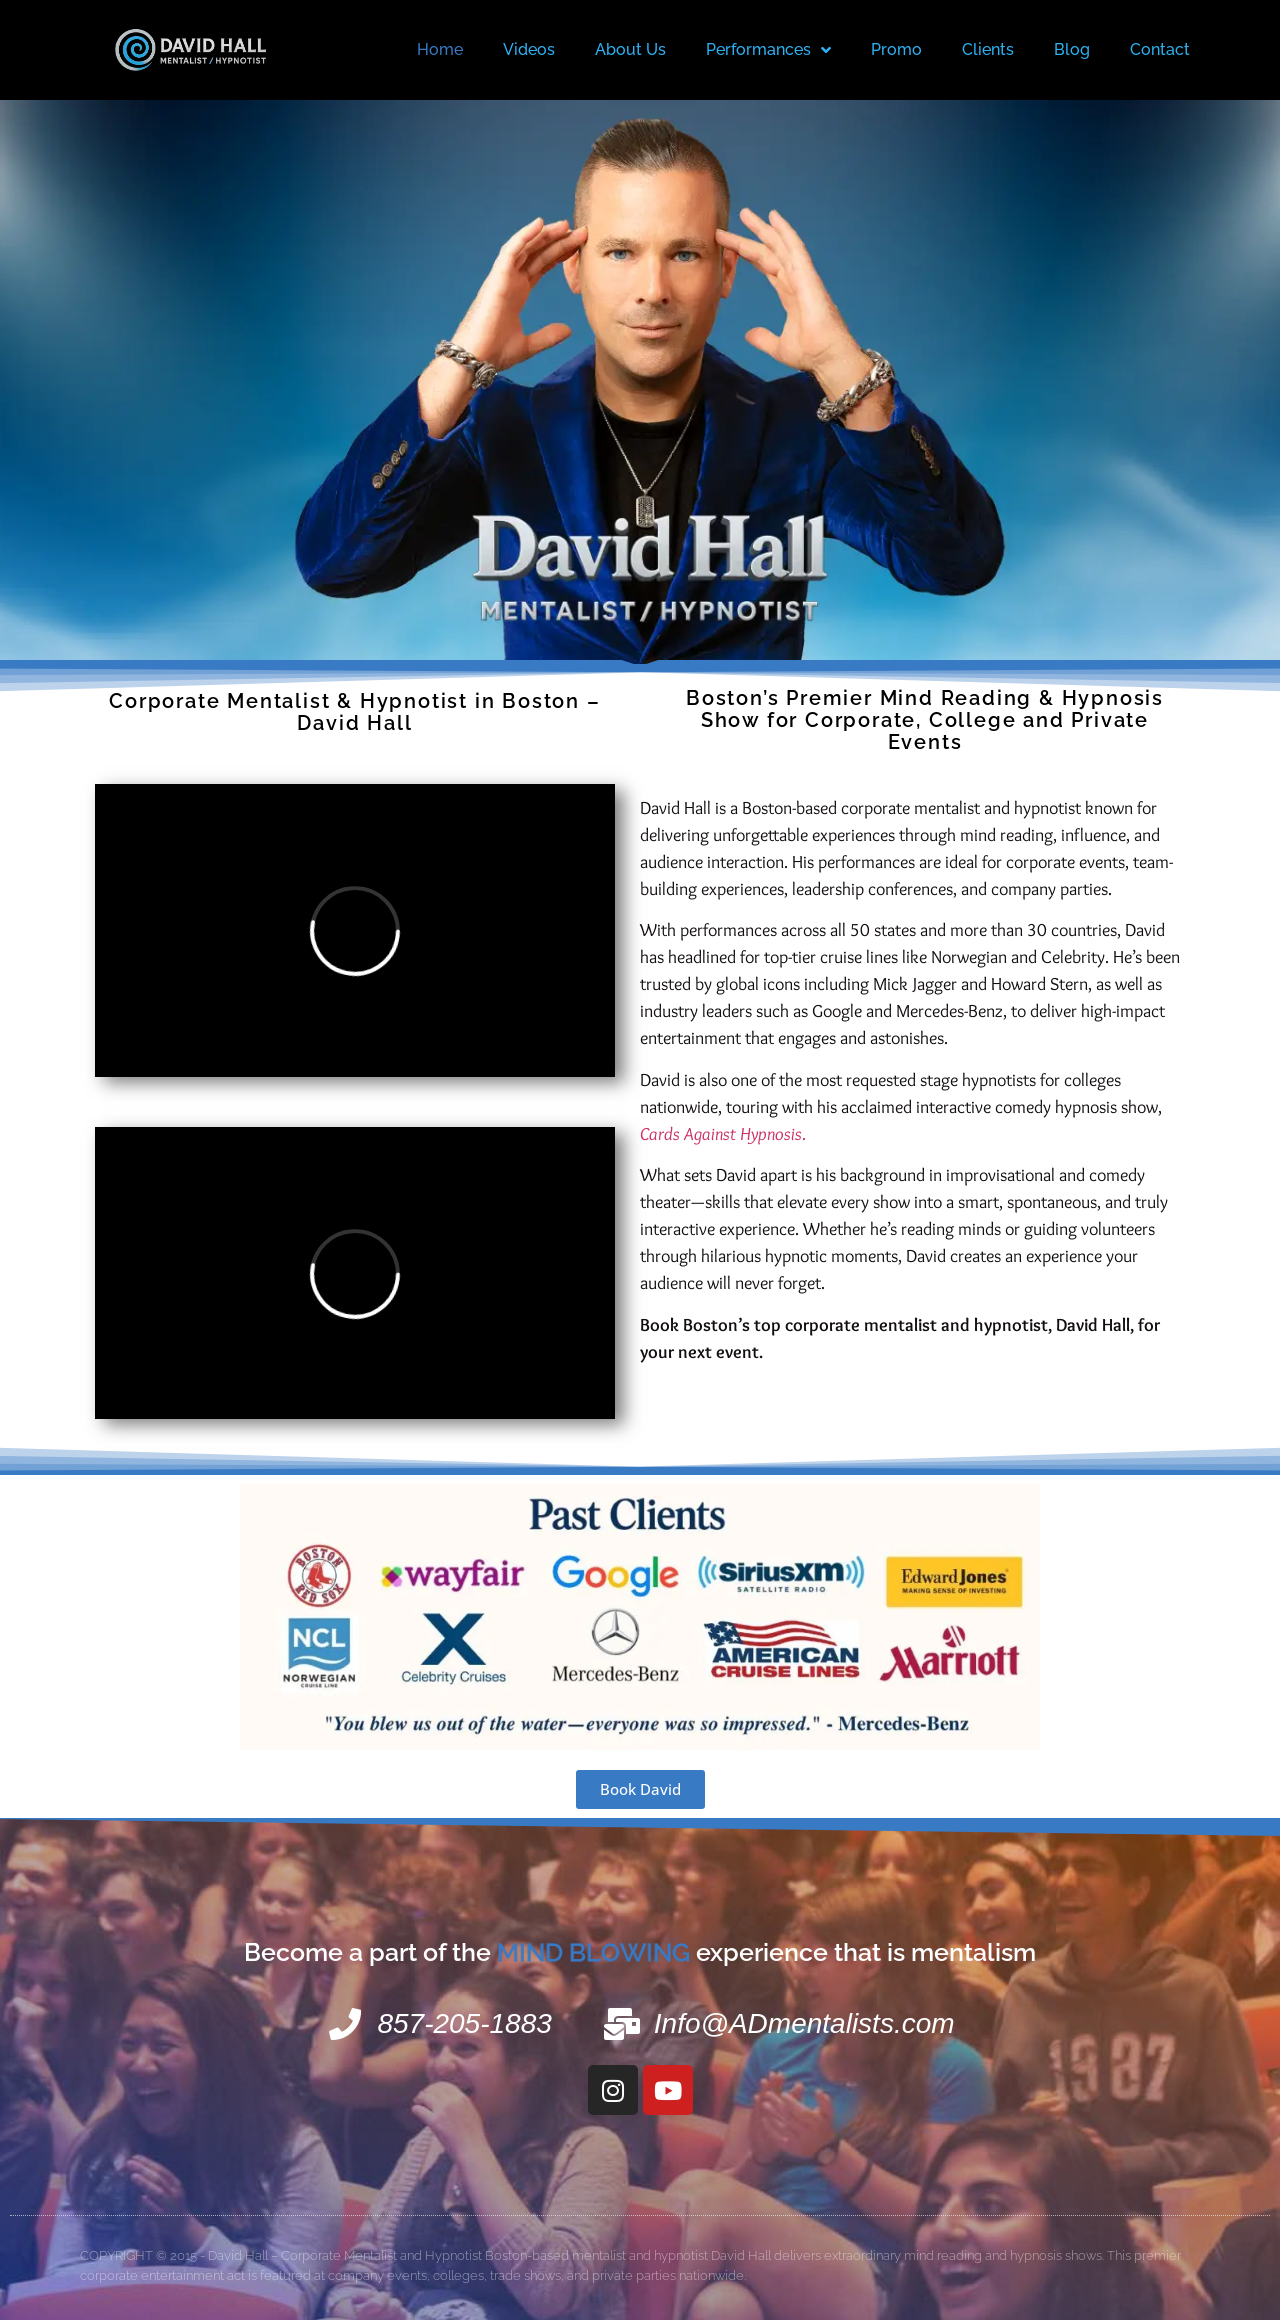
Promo (896, 49)
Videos (529, 49)
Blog (1072, 49)
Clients (988, 49)
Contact (1160, 49)
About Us (630, 49)
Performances (768, 50)
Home (440, 49)
